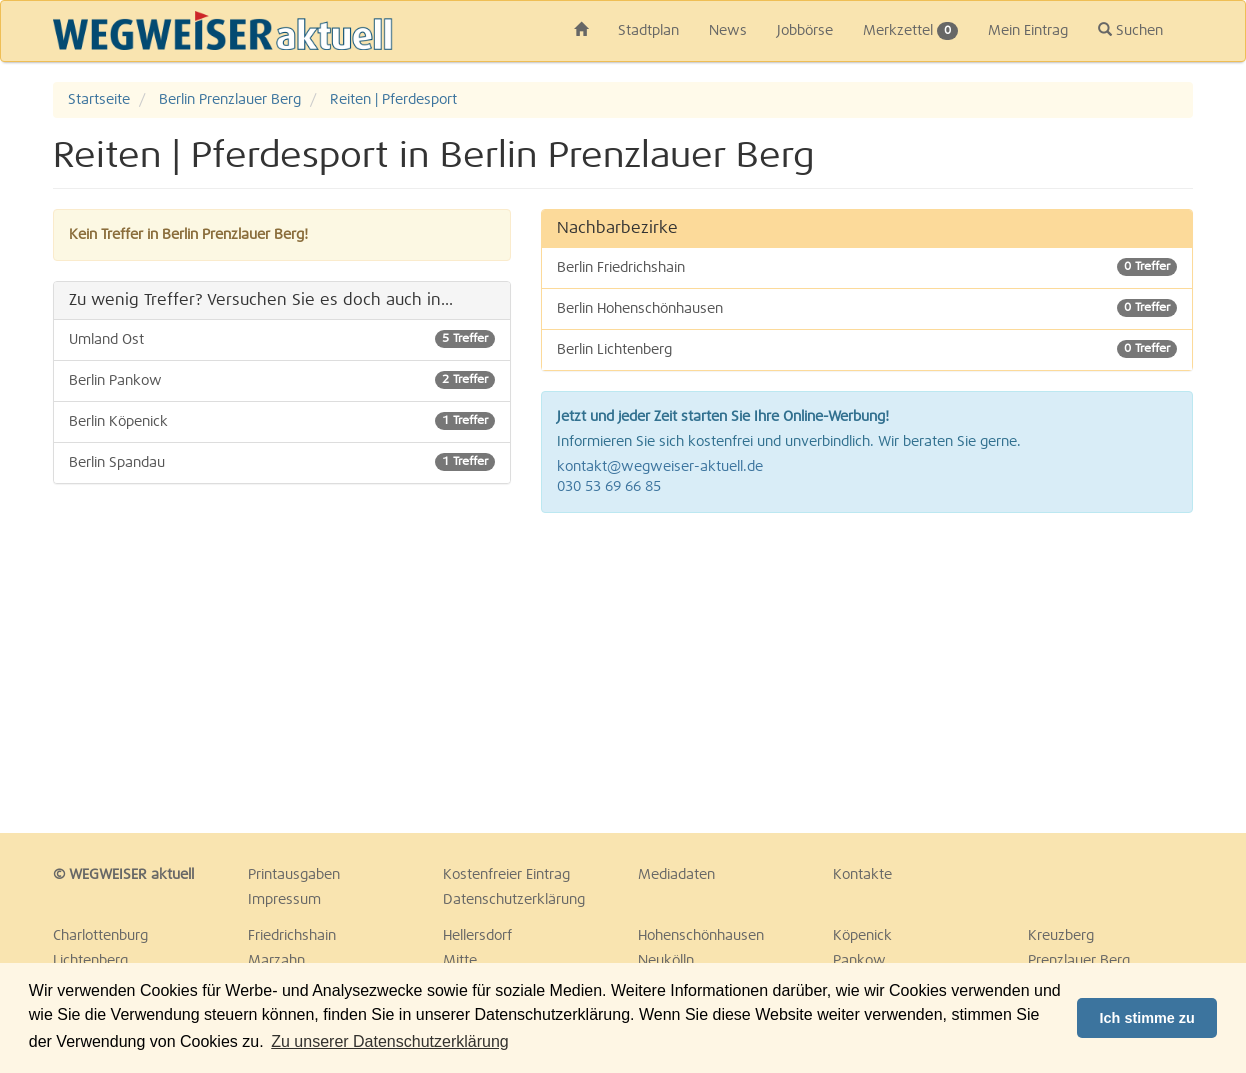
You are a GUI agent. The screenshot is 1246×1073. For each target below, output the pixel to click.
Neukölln (666, 961)
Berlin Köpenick (282, 421)
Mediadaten (676, 875)
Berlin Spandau (282, 462)
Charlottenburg (100, 936)
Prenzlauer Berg (1079, 961)
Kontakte (862, 875)
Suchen (1130, 30)
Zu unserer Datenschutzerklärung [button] (389, 1041)
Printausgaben (294, 875)
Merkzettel (910, 31)
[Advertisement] (867, 673)
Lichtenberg (90, 961)
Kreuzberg (1061, 936)
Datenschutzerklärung (514, 900)
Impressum (284, 900)
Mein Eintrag (1028, 31)
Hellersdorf (477, 936)
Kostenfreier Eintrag (506, 875)
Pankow (859, 961)
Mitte (460, 961)
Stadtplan (648, 31)
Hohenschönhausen (701, 936)
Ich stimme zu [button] (1147, 1018)
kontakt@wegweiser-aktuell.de (660, 467)
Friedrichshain (292, 936)
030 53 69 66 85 (609, 487)
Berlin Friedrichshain (867, 267)
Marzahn (276, 961)
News (728, 31)
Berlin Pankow (282, 380)
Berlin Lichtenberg (867, 349)
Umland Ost (282, 339)
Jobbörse (805, 31)
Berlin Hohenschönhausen (867, 308)
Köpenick (862, 936)
